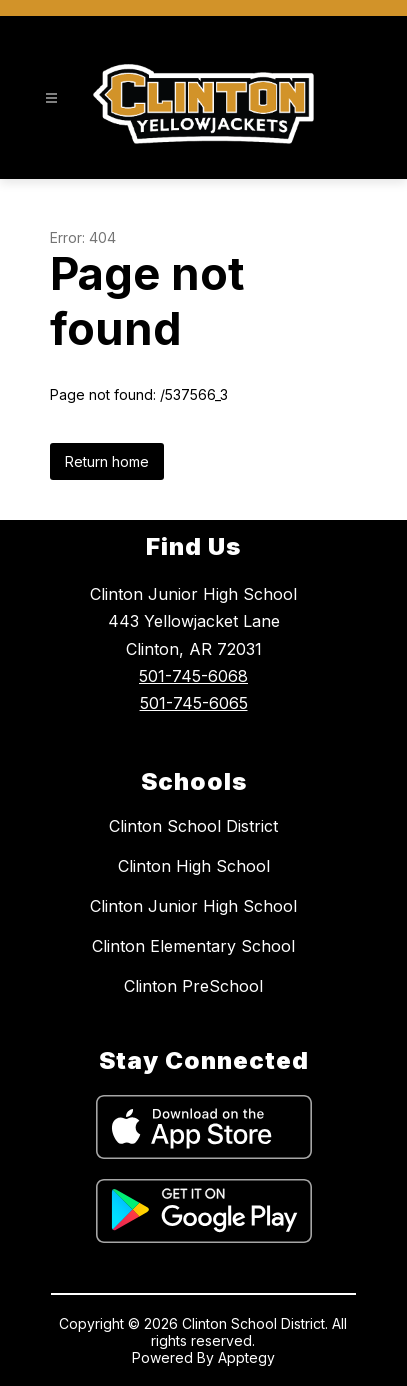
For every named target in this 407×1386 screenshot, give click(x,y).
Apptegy (246, 1357)
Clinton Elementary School (193, 946)
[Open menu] (51, 98)
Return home (107, 461)
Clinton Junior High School (193, 906)
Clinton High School (194, 866)
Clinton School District (193, 826)
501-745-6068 (193, 676)
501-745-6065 (194, 703)
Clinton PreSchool (193, 986)
